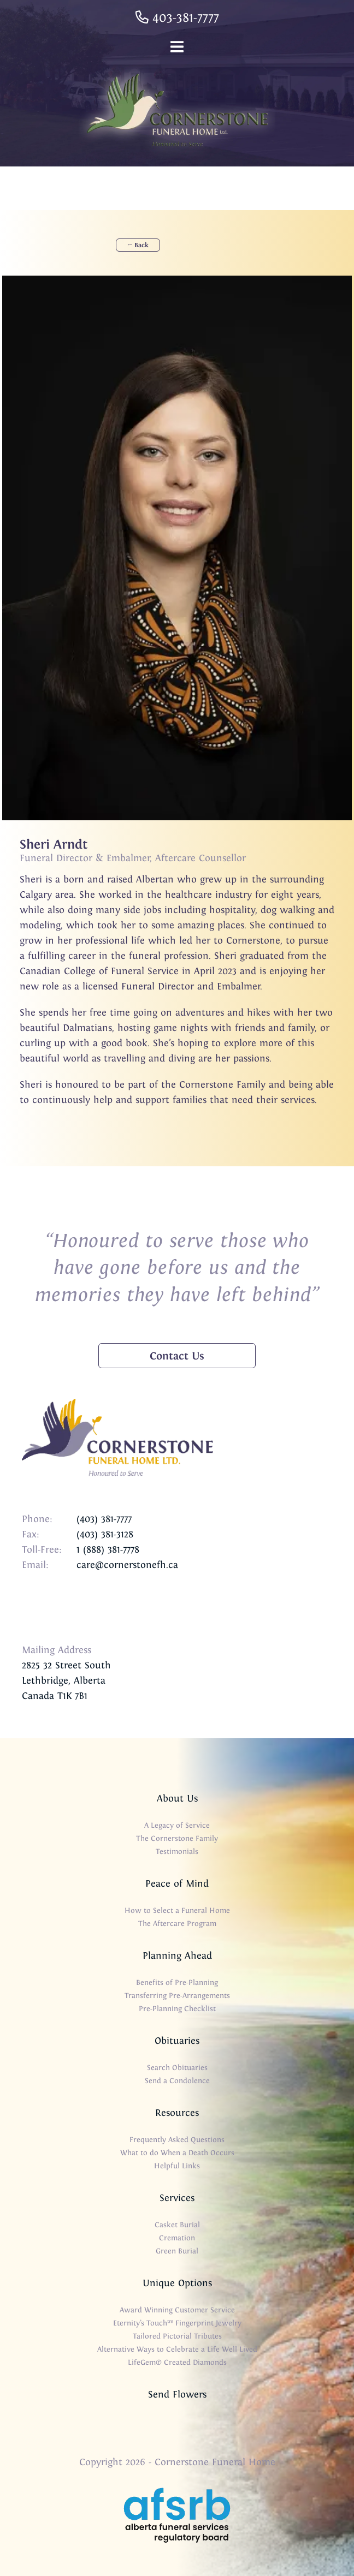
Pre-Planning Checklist (177, 2009)
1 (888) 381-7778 (107, 1549)
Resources (177, 2112)
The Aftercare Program (177, 1923)
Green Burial (177, 2251)
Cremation (177, 2238)
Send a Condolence (177, 2081)
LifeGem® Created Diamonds (177, 2362)
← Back (138, 245)
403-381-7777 (177, 17)
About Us (177, 1798)
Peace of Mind (177, 1883)
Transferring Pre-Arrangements (177, 1995)
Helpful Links (177, 2166)
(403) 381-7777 (104, 1518)
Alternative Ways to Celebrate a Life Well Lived (177, 2349)
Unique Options (177, 2282)
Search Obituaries (177, 2068)
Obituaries (177, 2040)
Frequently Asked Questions (177, 2140)
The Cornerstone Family (177, 1838)
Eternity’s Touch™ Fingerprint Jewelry (177, 2323)
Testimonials (177, 1851)
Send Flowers (177, 2394)
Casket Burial (177, 2225)
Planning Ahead (177, 1955)
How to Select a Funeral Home (177, 1910)
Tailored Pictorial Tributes (177, 2336)
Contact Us (177, 1356)
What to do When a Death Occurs (177, 2153)
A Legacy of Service (177, 1825)
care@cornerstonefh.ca (127, 1564)
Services (177, 2197)
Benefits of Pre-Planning (177, 1982)
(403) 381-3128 (104, 1534)
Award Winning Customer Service (177, 2310)
